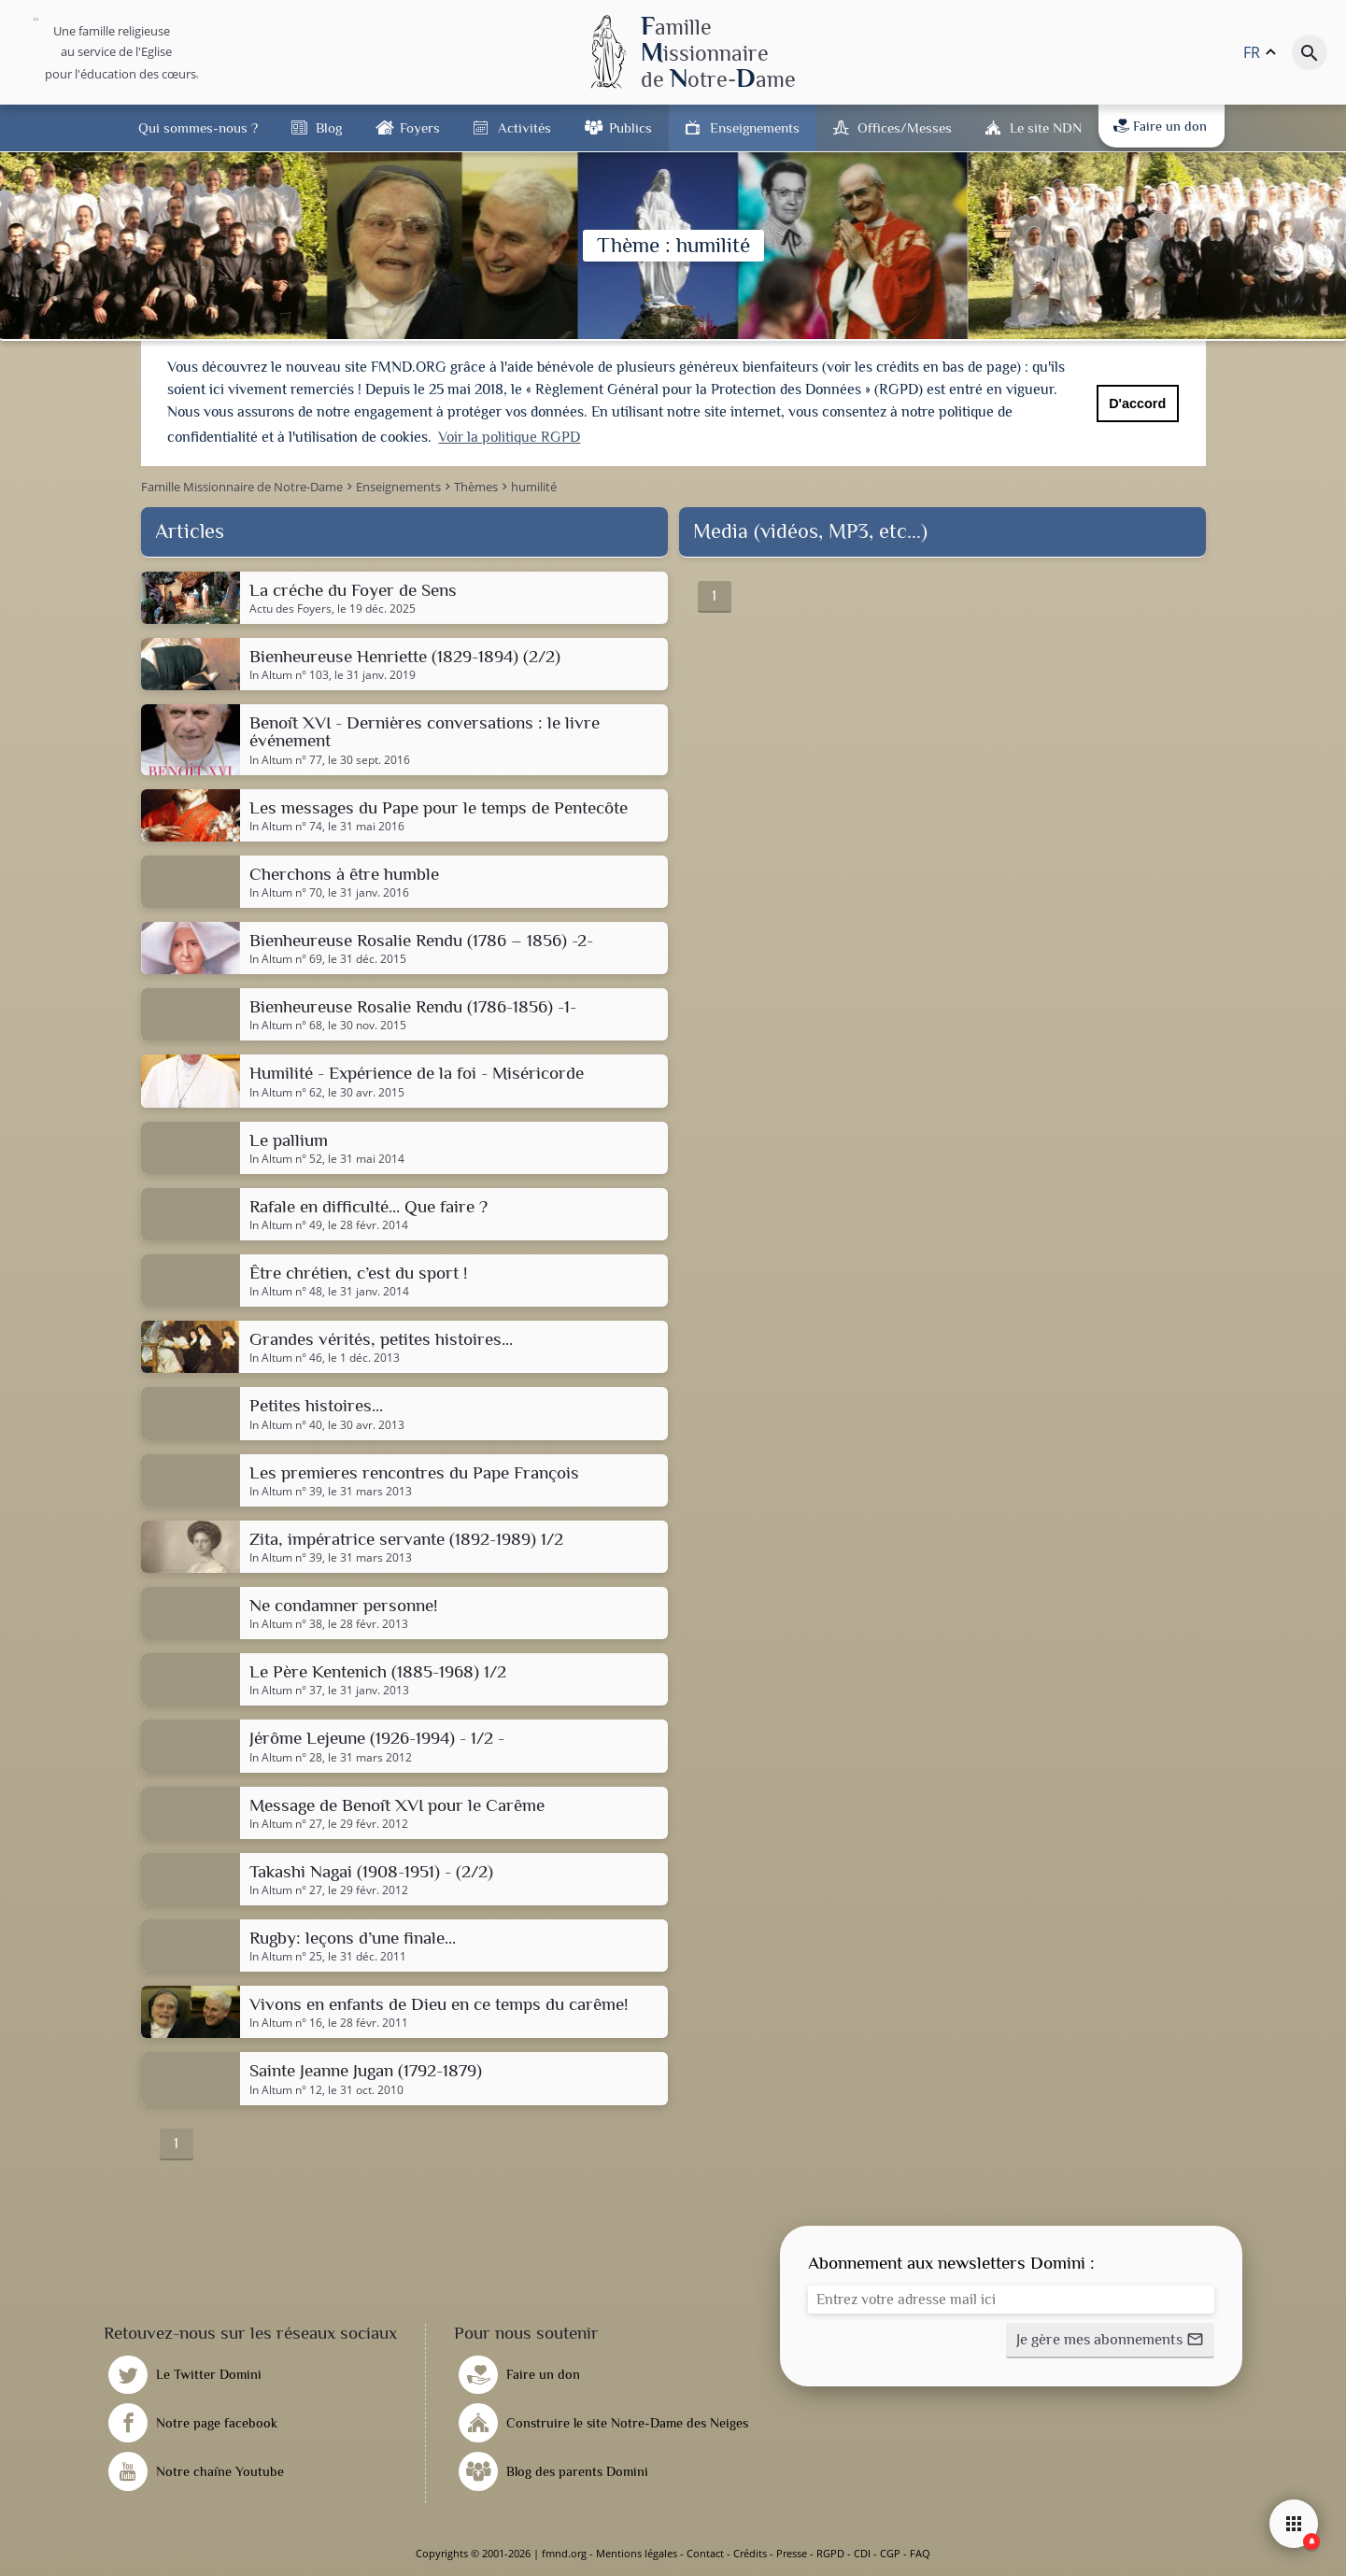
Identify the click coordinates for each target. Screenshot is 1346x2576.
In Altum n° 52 (285, 1159)
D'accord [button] (1137, 403)
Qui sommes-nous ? (198, 127)
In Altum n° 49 (285, 1225)
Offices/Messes (904, 127)
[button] (1110, 2340)
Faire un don (1160, 126)
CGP (890, 2553)
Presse (791, 2553)
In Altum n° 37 (285, 1690)
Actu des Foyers (290, 609)
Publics (630, 127)
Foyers (420, 127)
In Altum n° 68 (285, 1025)
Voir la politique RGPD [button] (509, 437)
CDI (862, 2553)
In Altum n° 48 (285, 1291)
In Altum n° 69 (285, 959)
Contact (705, 2553)
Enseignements (755, 127)
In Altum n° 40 (285, 1425)
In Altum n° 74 (285, 826)
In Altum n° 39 (285, 1491)
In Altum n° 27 (285, 1824)
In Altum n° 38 (285, 1624)
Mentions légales (636, 2553)
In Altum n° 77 (285, 760)
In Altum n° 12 (285, 2090)
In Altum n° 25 (285, 1956)
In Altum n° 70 (285, 893)
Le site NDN (1046, 127)
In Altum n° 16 (285, 2023)
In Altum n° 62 (285, 1092)
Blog (329, 127)
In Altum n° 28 (285, 1757)
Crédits (750, 2553)
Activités (524, 127)
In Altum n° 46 (285, 1358)
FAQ (920, 2553)
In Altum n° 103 (289, 675)
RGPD (830, 2553)
